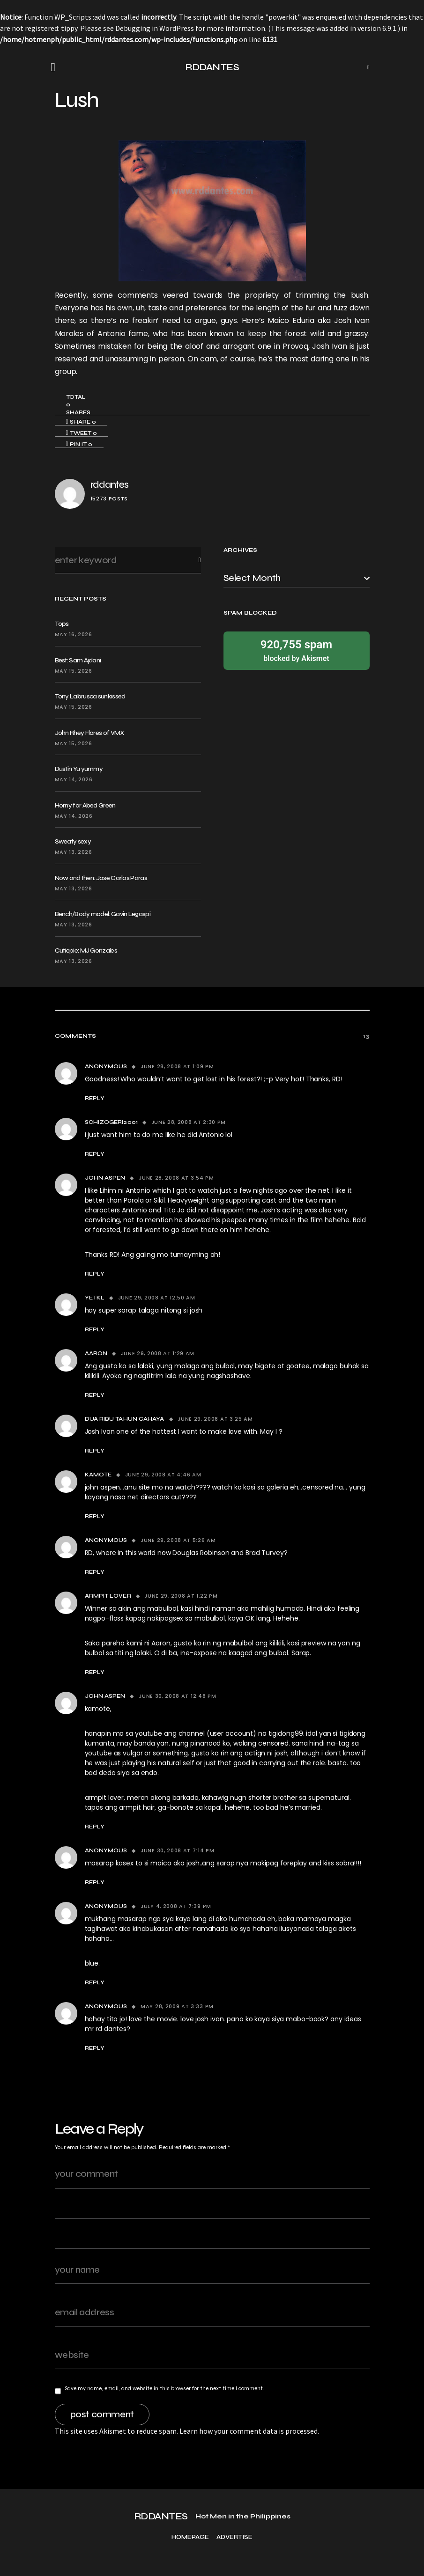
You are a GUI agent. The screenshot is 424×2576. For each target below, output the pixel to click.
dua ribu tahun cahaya (124, 1419)
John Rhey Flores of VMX (89, 733)
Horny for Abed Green (85, 805)
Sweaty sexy (73, 841)
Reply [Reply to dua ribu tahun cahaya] (94, 1450)
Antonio (111, 333)
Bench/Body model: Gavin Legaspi (102, 914)
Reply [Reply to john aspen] (94, 1273)
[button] (56, 67)
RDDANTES (212, 67)
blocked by (296, 650)
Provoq (295, 346)
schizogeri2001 (111, 1122)
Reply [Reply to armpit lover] (94, 1672)
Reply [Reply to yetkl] (94, 1329)
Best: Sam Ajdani (78, 660)
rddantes (109, 485)
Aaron (96, 1353)
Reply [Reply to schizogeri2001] (94, 1154)
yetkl (94, 1297)
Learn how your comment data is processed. (249, 2431)
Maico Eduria (291, 320)
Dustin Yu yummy (79, 769)
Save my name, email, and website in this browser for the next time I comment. (164, 2388)
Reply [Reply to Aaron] (94, 1395)
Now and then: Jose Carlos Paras (101, 878)
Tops (62, 624)
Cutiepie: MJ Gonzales (86, 950)
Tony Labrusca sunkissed (90, 696)
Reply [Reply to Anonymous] (94, 1098)
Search (192, 560)
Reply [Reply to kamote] (94, 1516)
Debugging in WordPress (154, 28)
